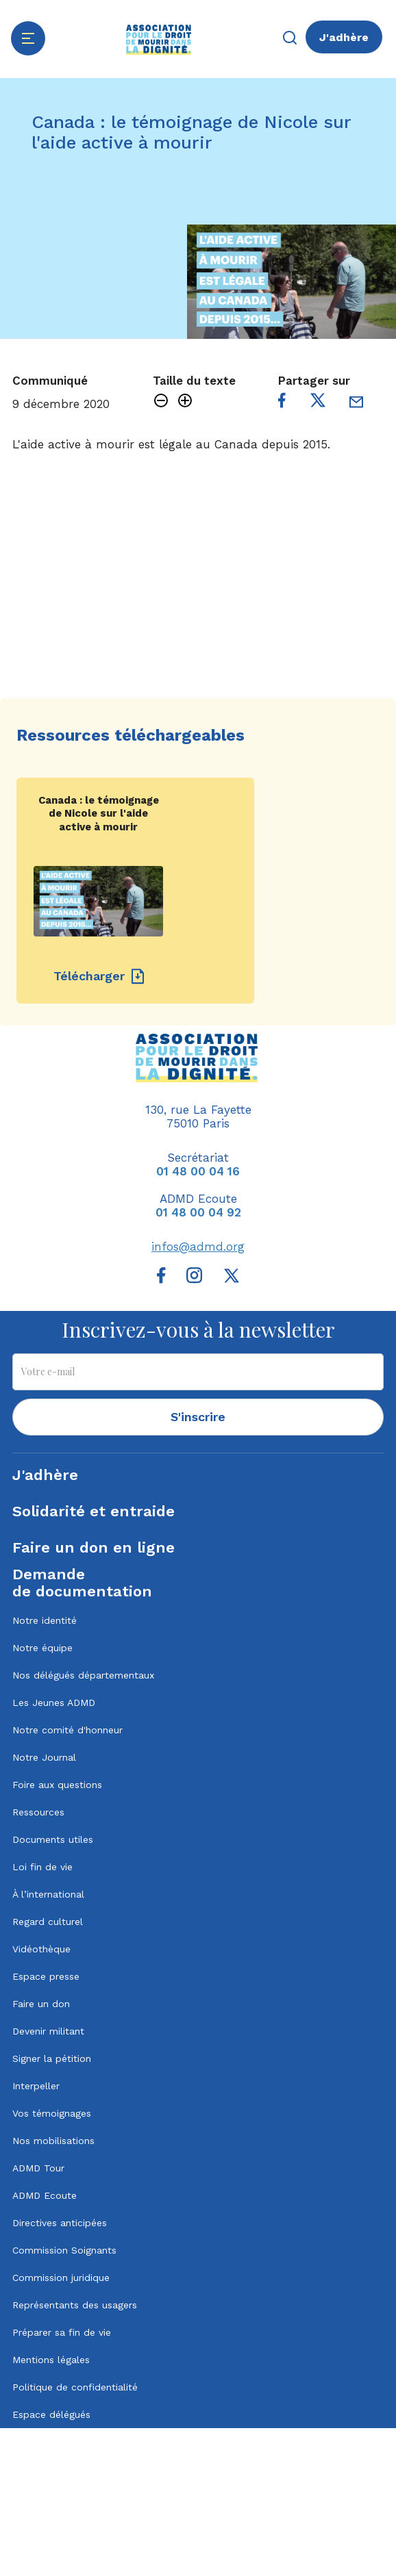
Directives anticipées (59, 2222)
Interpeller (36, 2085)
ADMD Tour (38, 2168)
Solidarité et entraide (93, 1511)
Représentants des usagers (74, 2304)
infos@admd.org (198, 1246)
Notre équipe (42, 1647)
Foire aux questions (57, 1784)
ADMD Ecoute (44, 2195)
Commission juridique (61, 2277)
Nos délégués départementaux (83, 1675)
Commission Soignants (64, 2250)
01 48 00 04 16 (198, 1171)
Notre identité (44, 1620)
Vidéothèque (41, 1948)
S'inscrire (198, 1417)
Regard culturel (47, 1921)
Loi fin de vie (42, 1866)
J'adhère (344, 37)
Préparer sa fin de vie (61, 2332)
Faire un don (41, 2003)
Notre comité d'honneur (67, 1729)
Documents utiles (52, 1839)
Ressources (38, 1812)
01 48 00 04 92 (198, 1212)
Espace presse (45, 1976)
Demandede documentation (82, 1583)
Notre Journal (44, 1757)
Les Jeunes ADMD (53, 1702)
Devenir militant (48, 2031)
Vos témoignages (51, 2113)
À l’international (48, 1894)
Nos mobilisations (53, 2140)
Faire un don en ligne (93, 1547)
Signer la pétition (51, 2058)
